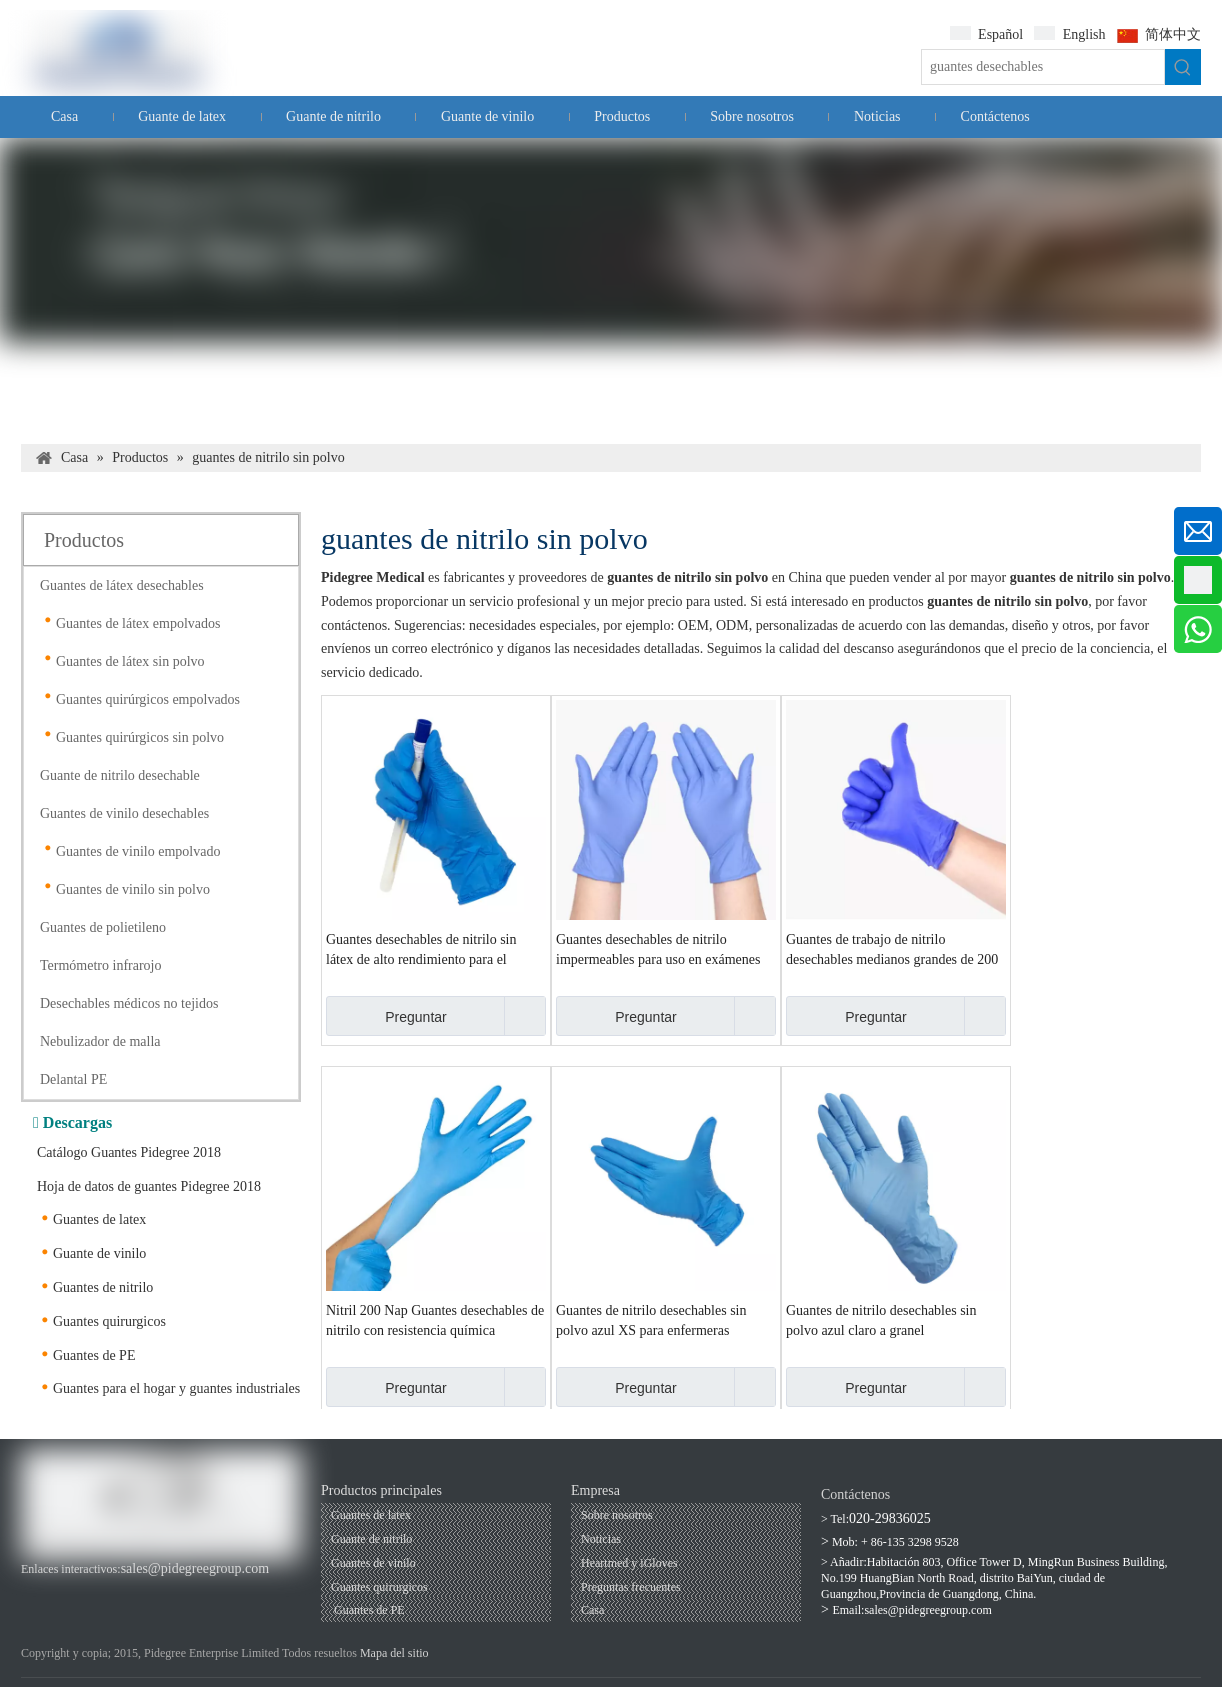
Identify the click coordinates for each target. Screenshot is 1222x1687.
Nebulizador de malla (100, 1041)
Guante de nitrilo (371, 1539)
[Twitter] (134, 1589)
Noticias (601, 1539)
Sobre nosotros (617, 1515)
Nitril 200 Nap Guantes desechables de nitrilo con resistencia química (435, 1320)
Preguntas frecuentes (631, 1587)
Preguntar (386, 1016)
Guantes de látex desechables (122, 585)
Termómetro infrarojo (100, 965)
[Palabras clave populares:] (1183, 67)
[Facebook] (33, 1589)
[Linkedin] (100, 1589)
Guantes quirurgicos (109, 1321)
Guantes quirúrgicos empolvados (148, 699)
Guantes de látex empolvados (138, 623)
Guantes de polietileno (103, 927)
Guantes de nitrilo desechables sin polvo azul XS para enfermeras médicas (651, 1322)
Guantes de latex (99, 1219)
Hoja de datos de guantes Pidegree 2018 (149, 1186)
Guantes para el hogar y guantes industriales (176, 1388)
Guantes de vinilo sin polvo (133, 889)
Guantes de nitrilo (103, 1287)
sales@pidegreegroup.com (195, 1568)
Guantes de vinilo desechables (124, 813)
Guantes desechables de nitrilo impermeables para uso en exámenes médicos (658, 951)
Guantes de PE (94, 1355)
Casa (592, 1610)
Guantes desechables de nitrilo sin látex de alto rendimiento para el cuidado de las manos (421, 951)
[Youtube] (67, 1589)
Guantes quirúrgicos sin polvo (140, 737)
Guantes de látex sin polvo (130, 661)
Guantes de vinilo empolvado (138, 851)
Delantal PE (73, 1079)
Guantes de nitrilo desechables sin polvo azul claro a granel (881, 1320)
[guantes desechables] (1043, 67)
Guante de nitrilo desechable (120, 775)
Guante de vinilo (99, 1253)
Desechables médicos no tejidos (129, 1003)
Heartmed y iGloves (629, 1563)
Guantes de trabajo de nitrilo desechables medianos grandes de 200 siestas (892, 951)
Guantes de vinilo (373, 1563)
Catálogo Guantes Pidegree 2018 (129, 1152)
